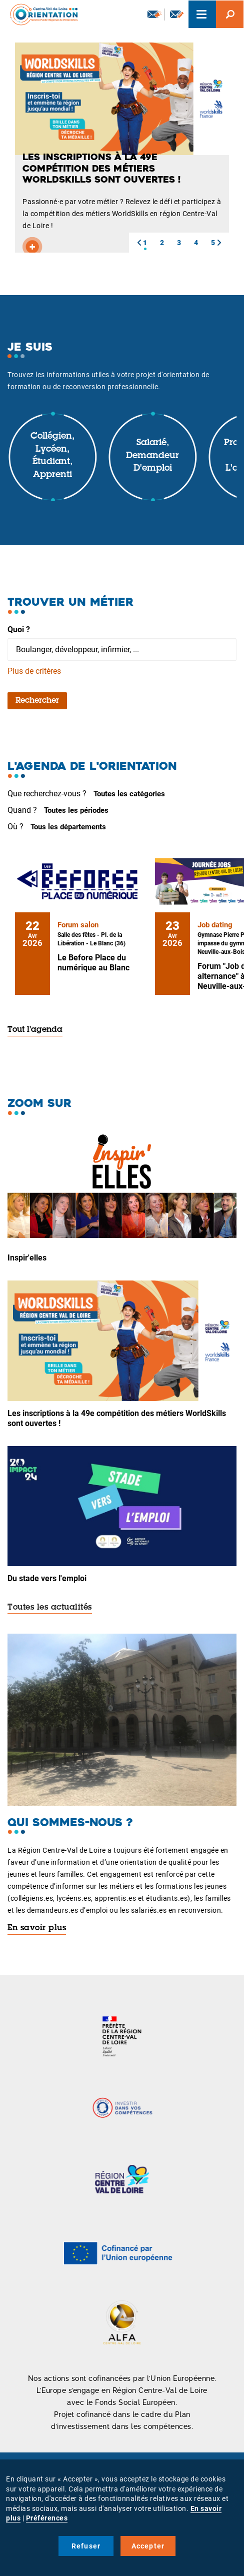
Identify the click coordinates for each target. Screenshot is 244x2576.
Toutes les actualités (50, 1608)
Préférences (47, 2518)
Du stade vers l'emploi (47, 1578)
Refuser (86, 2546)
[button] (139, 243)
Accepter (148, 2546)
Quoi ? (19, 629)
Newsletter (154, 14)
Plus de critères (34, 671)
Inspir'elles (27, 1257)
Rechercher (37, 701)
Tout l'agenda (35, 1030)
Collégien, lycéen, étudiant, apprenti (52, 456)
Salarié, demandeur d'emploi (152, 456)
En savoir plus (37, 1928)
